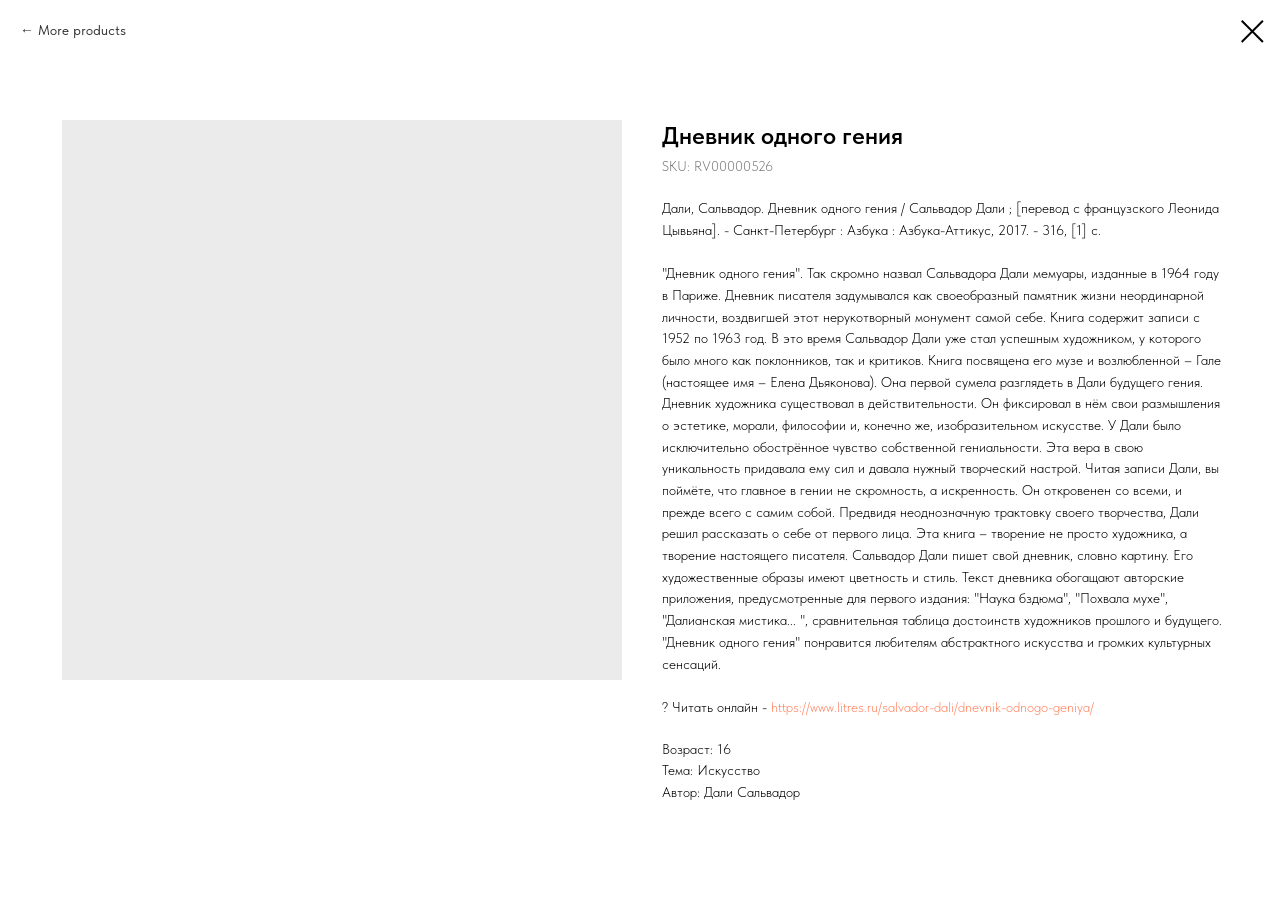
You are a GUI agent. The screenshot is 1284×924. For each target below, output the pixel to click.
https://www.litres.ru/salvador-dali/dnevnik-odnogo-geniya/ (932, 707)
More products (82, 30)
